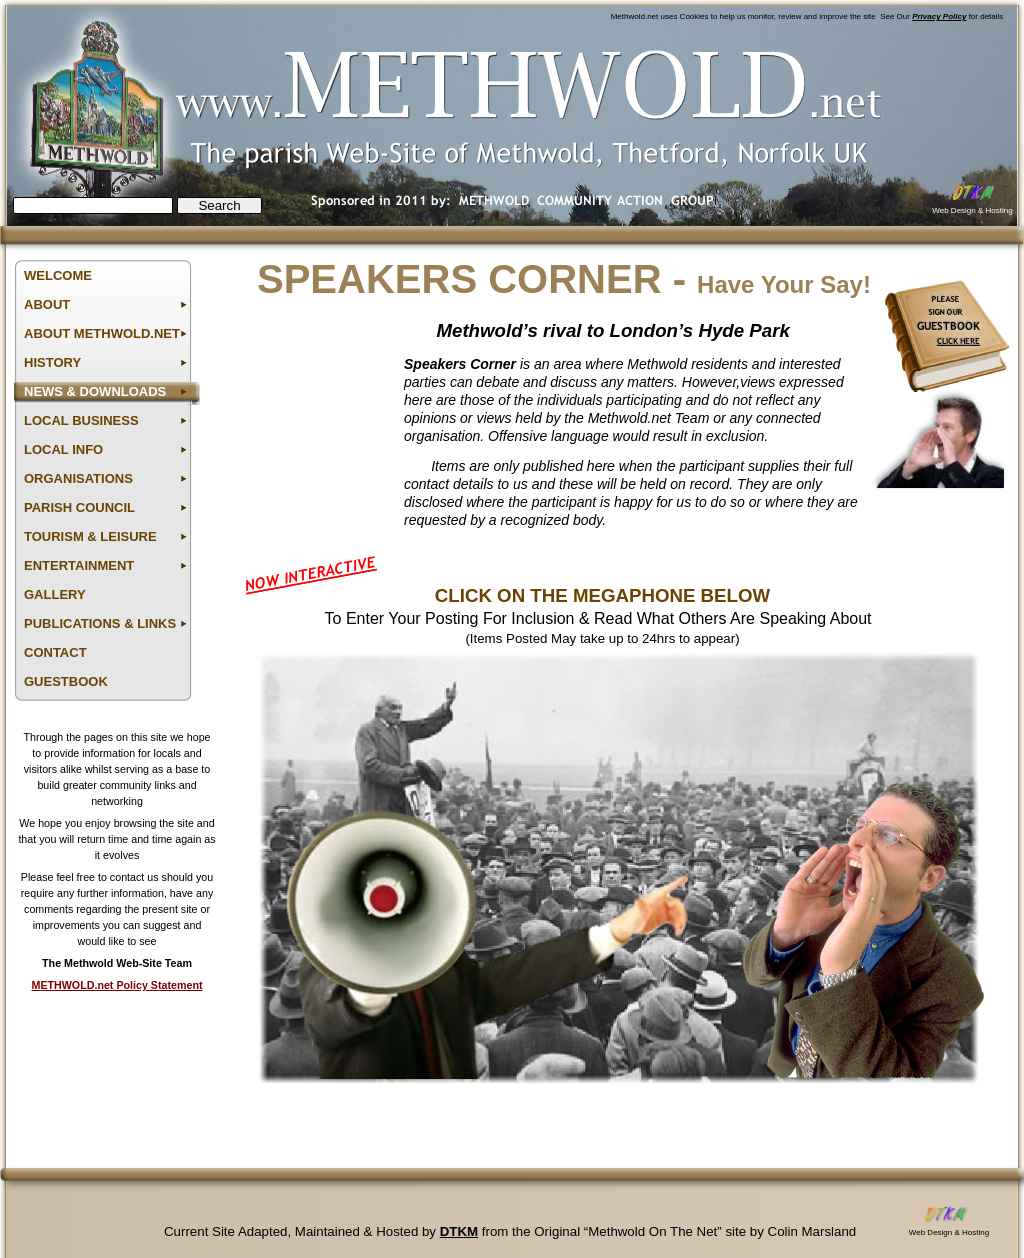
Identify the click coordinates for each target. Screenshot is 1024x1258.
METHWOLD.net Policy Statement (116, 985)
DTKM (459, 1231)
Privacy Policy (939, 16)
